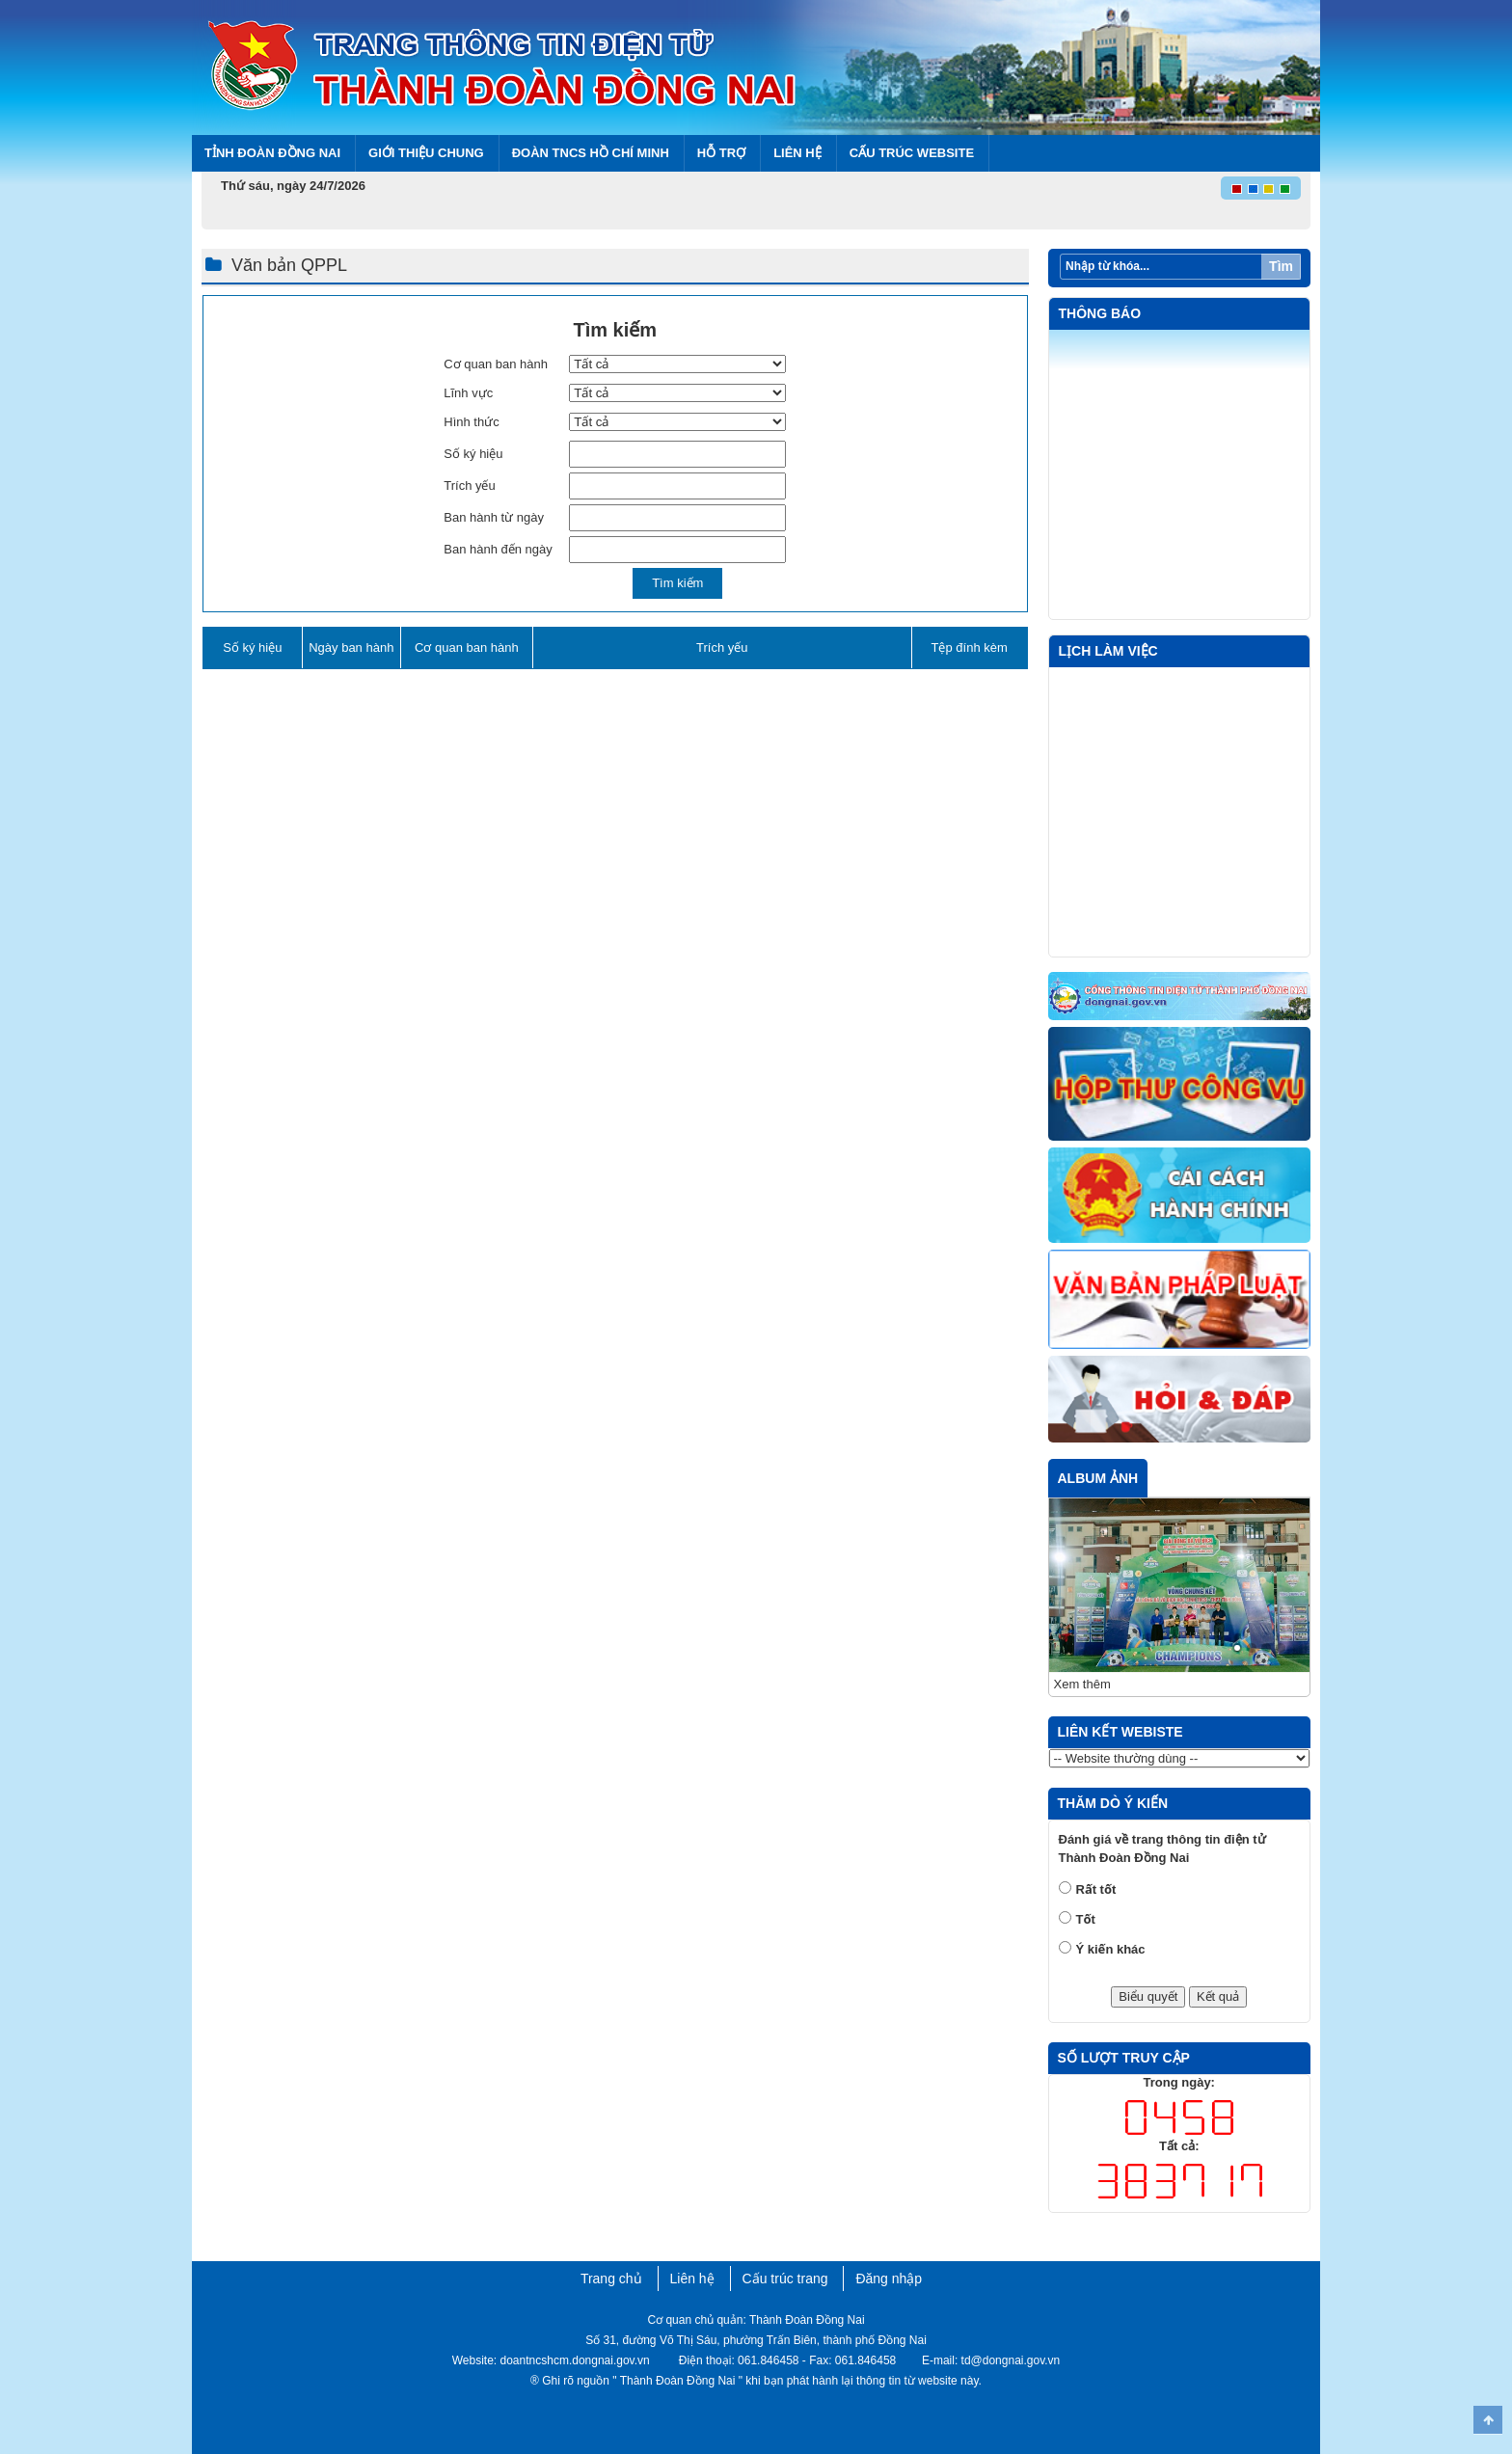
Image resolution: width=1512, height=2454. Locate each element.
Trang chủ (611, 2278)
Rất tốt (1096, 1889)
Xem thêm (1082, 1684)
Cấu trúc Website (912, 153)
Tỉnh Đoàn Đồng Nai (272, 153)
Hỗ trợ (721, 153)
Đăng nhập (888, 2278)
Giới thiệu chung (426, 153)
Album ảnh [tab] (1098, 1478)
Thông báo (1100, 313)
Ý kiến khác (1111, 1949)
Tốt (1085, 1919)
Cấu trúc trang (785, 2278)
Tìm (1281, 266)
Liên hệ (797, 153)
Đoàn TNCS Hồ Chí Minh (590, 153)
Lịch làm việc (1108, 651)
